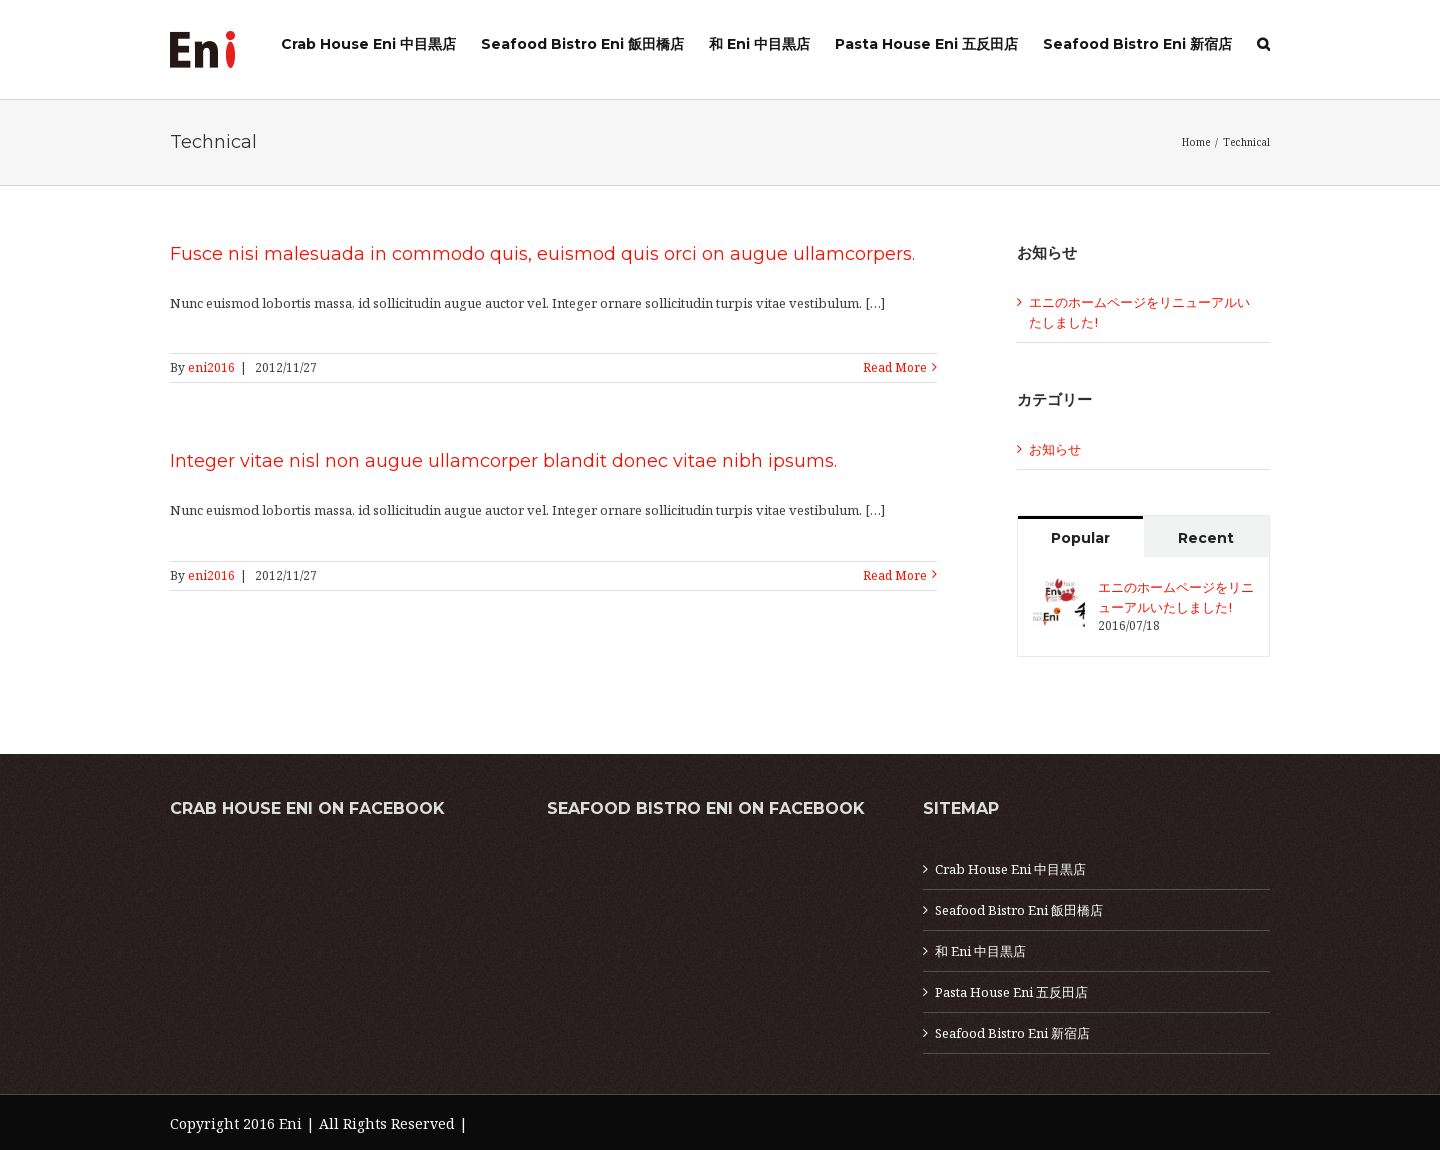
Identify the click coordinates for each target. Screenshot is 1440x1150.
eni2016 (211, 367)
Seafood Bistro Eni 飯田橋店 (1019, 910)
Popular (1080, 538)
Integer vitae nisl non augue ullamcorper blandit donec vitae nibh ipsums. (503, 461)
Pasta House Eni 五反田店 (1011, 992)
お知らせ (1055, 449)
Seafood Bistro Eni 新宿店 (1012, 1033)
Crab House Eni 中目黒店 (1010, 869)
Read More (895, 367)
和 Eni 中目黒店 (980, 951)
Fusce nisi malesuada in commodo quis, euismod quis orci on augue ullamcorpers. (542, 254)
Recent (1206, 538)
